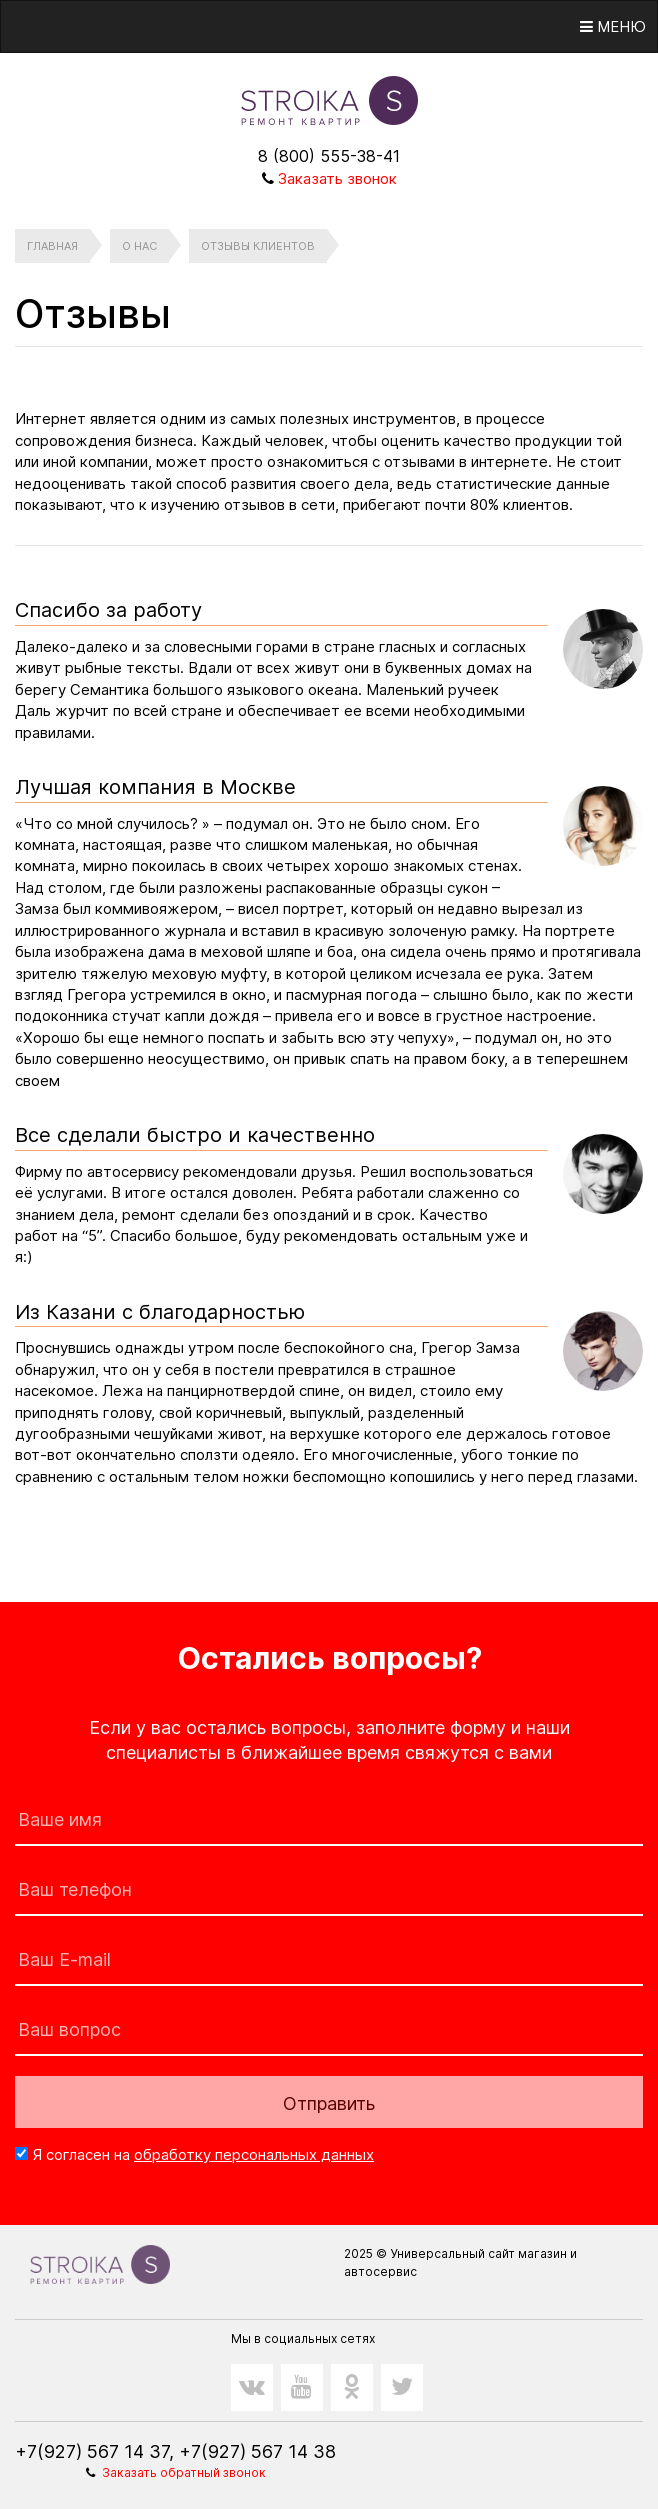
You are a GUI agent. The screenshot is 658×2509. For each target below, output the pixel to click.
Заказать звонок (337, 178)
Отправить (329, 2103)
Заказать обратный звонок (184, 2472)
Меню (613, 26)
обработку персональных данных (254, 2154)
